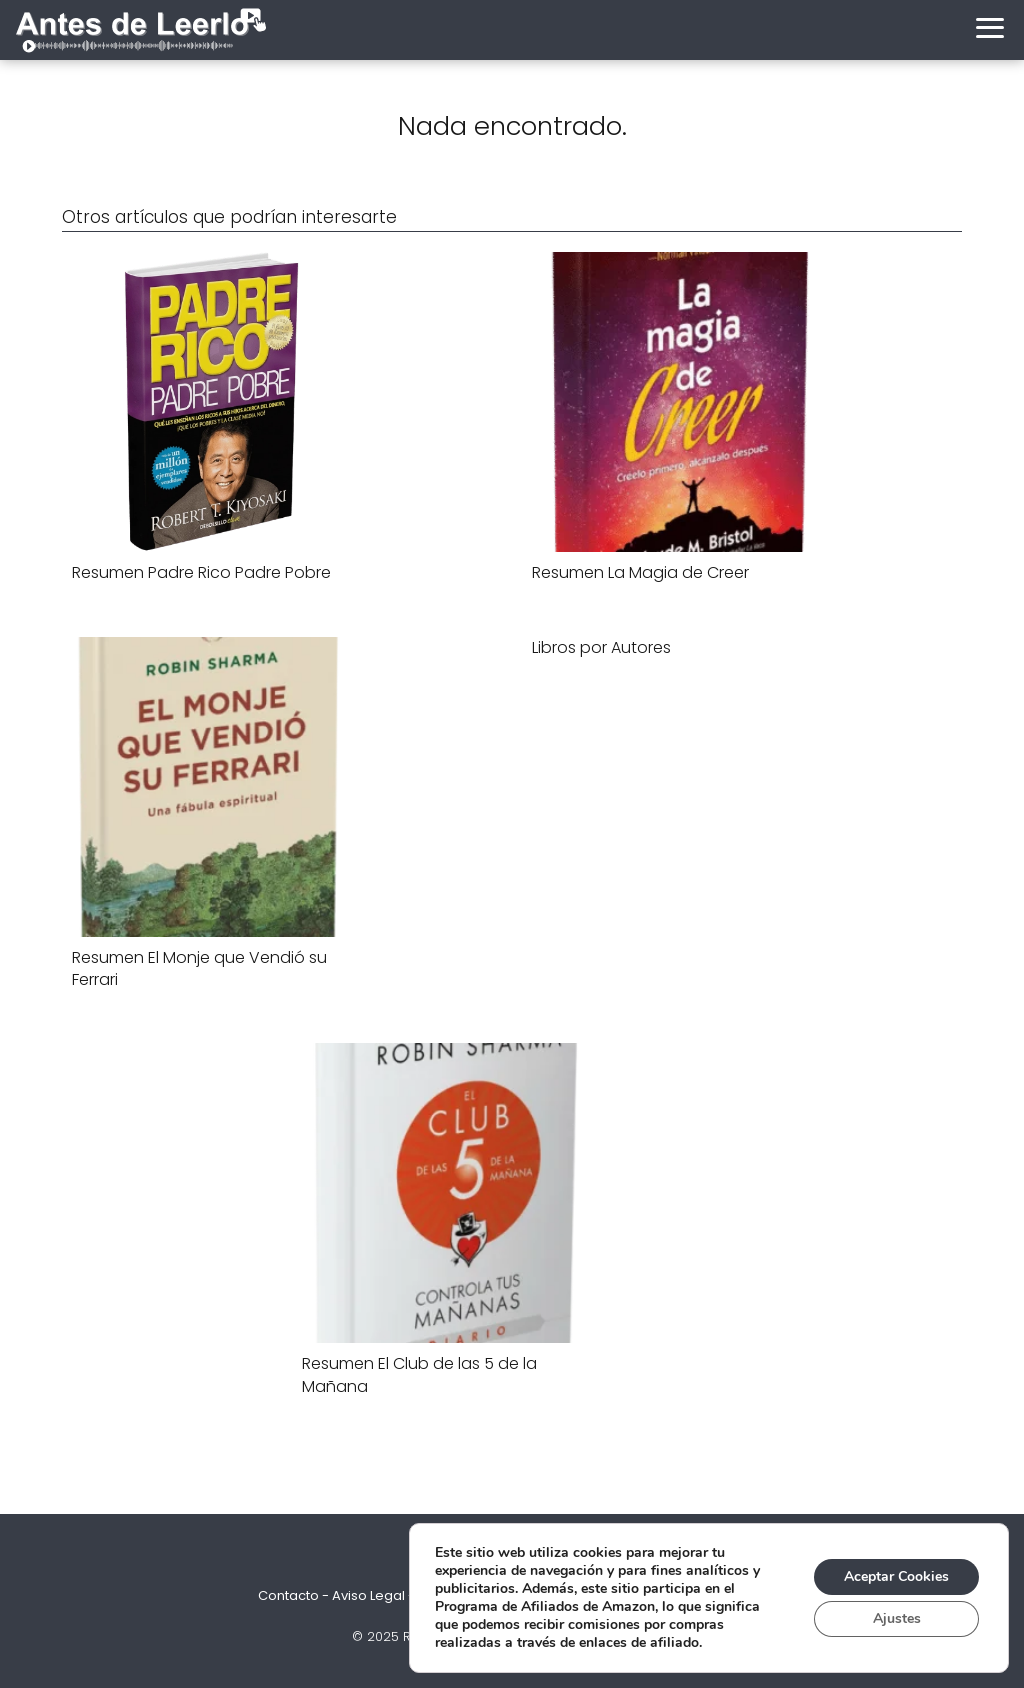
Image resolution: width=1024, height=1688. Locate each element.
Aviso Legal (368, 1595)
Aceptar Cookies (896, 1576)
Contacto (288, 1595)
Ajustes (897, 1618)
